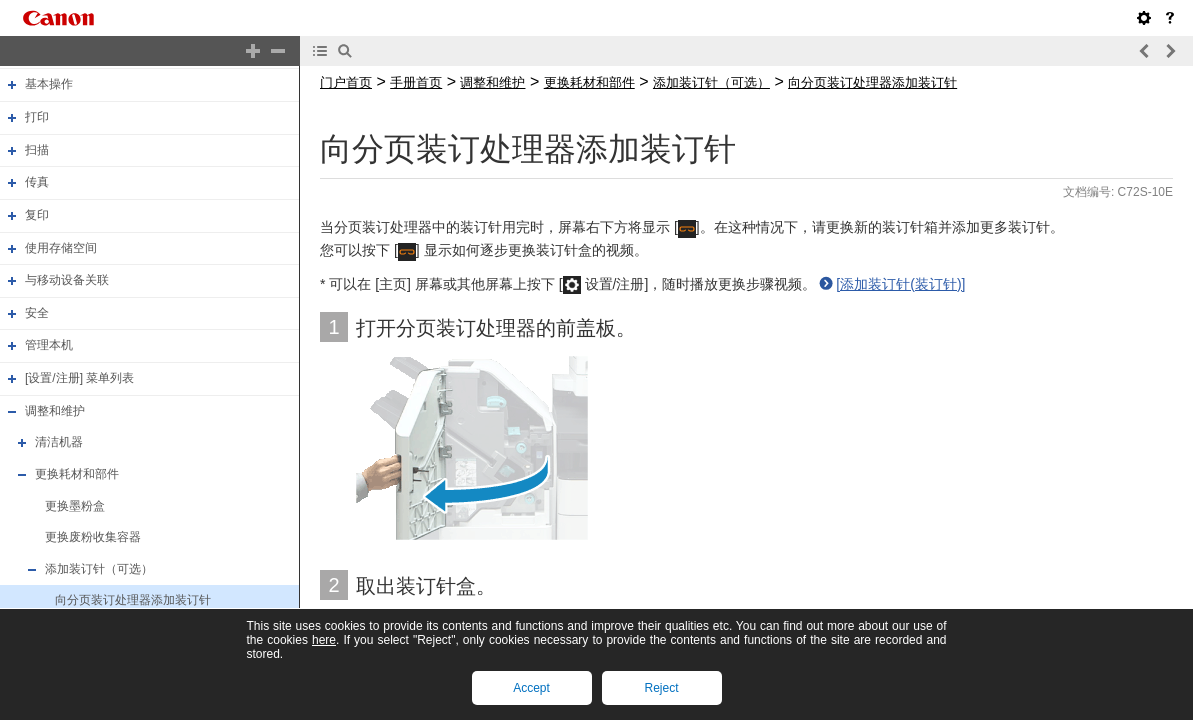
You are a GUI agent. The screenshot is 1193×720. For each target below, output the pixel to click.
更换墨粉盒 (75, 506)
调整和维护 (55, 411)
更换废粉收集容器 (93, 537)
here (324, 640)
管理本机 (49, 346)
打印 (37, 117)
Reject (661, 688)
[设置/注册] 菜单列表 (79, 378)
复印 (37, 215)
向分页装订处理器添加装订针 (133, 601)
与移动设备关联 (67, 280)
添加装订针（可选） (99, 569)
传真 (37, 182)
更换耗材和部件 (77, 474)
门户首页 (346, 82)
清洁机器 (59, 442)
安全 (37, 313)
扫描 (37, 150)
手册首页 (416, 82)
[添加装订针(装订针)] (900, 284)
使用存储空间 (61, 248)
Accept (531, 688)
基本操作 (49, 85)
